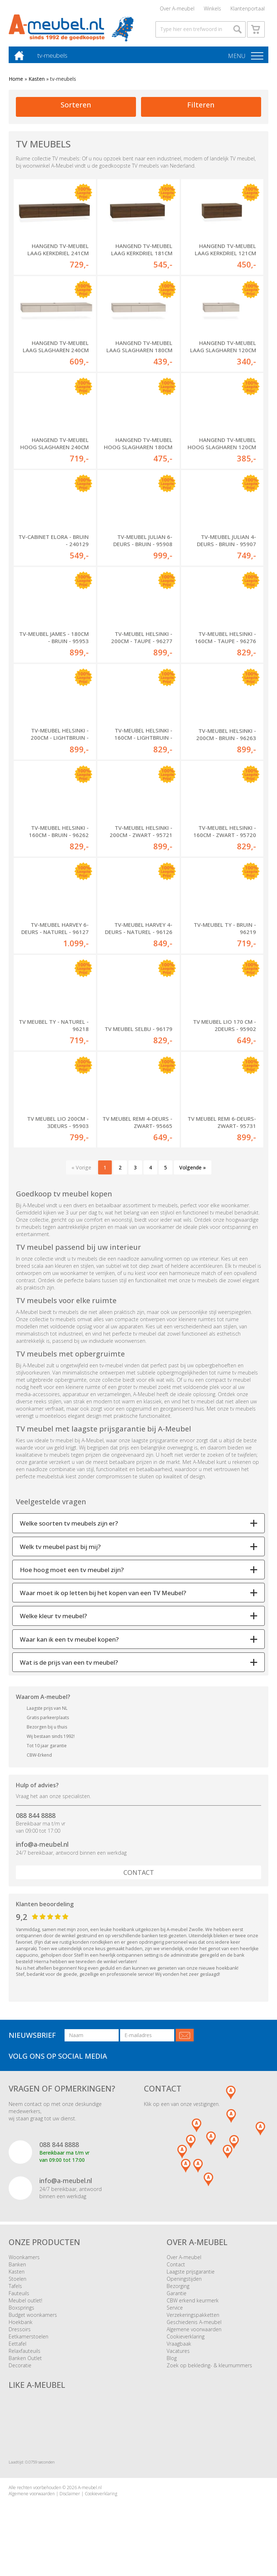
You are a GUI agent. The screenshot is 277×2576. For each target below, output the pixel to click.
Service (175, 2312)
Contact (138, 1877)
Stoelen (17, 2283)
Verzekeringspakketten (193, 2319)
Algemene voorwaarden (194, 2334)
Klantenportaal (247, 8)
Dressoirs (20, 2334)
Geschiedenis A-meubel (194, 2327)
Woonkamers (24, 2262)
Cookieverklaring (186, 2341)
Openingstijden (184, 2283)
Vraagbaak (179, 2348)
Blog (172, 2363)
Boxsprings (21, 2312)
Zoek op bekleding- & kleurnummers (209, 2370)
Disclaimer (70, 2499)
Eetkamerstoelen (28, 2341)
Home (16, 83)
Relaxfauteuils (24, 2356)
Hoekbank (20, 2327)
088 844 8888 (36, 1820)
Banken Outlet (25, 2363)
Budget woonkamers (33, 2319)
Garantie (176, 2298)
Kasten (36, 83)
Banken (17, 2269)
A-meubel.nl (90, 2492)
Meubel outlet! (25, 2305)
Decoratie (20, 2370)
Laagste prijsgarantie (191, 2276)
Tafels (15, 2291)
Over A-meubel (177, 8)
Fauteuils (19, 2298)
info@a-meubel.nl (42, 1849)
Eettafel (17, 2348)
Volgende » (192, 1172)
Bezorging (178, 2291)
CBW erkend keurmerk (193, 2305)
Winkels (212, 8)
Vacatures (178, 2356)
